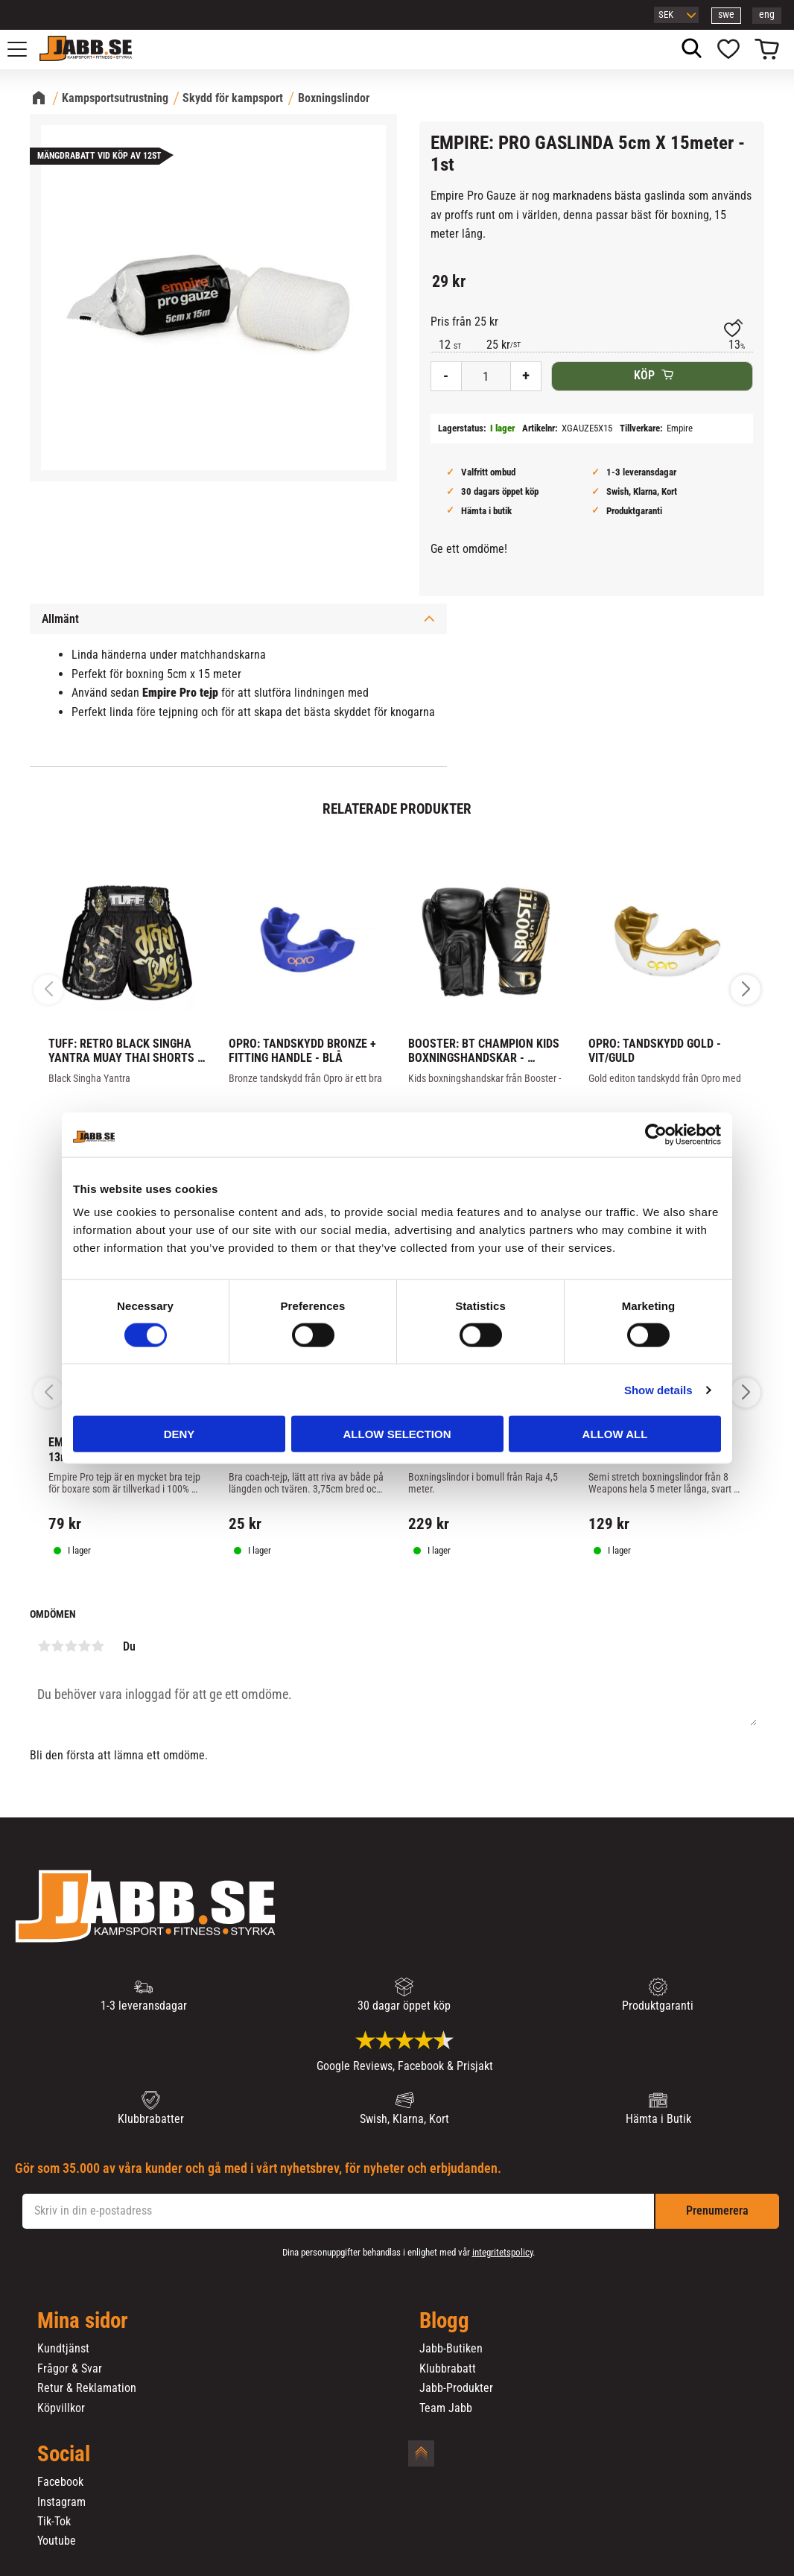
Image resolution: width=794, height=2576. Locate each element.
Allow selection (397, 1434)
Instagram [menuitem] (61, 2502)
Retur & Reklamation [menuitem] (86, 2388)
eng (767, 14)
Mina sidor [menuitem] (82, 2321)
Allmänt (60, 619)
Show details (658, 1389)
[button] (25, 49)
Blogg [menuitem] (444, 2321)
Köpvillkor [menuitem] (61, 2408)
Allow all (615, 1434)
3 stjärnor (70, 1646)
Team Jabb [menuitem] (445, 2408)
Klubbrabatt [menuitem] (447, 2369)
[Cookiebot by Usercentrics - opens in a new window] (656, 1134)
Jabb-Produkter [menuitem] (456, 2388)
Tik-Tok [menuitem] (54, 2521)
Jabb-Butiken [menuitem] (451, 2348)
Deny (179, 1434)
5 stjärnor (97, 1646)
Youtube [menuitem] (56, 2541)
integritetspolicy (502, 2252)
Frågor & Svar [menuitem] (69, 2369)
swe (726, 14)
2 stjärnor (57, 1646)
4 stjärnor (84, 1646)
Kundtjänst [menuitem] (63, 2348)
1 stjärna (44, 1646)
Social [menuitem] (63, 2454)
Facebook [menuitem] (60, 2482)
